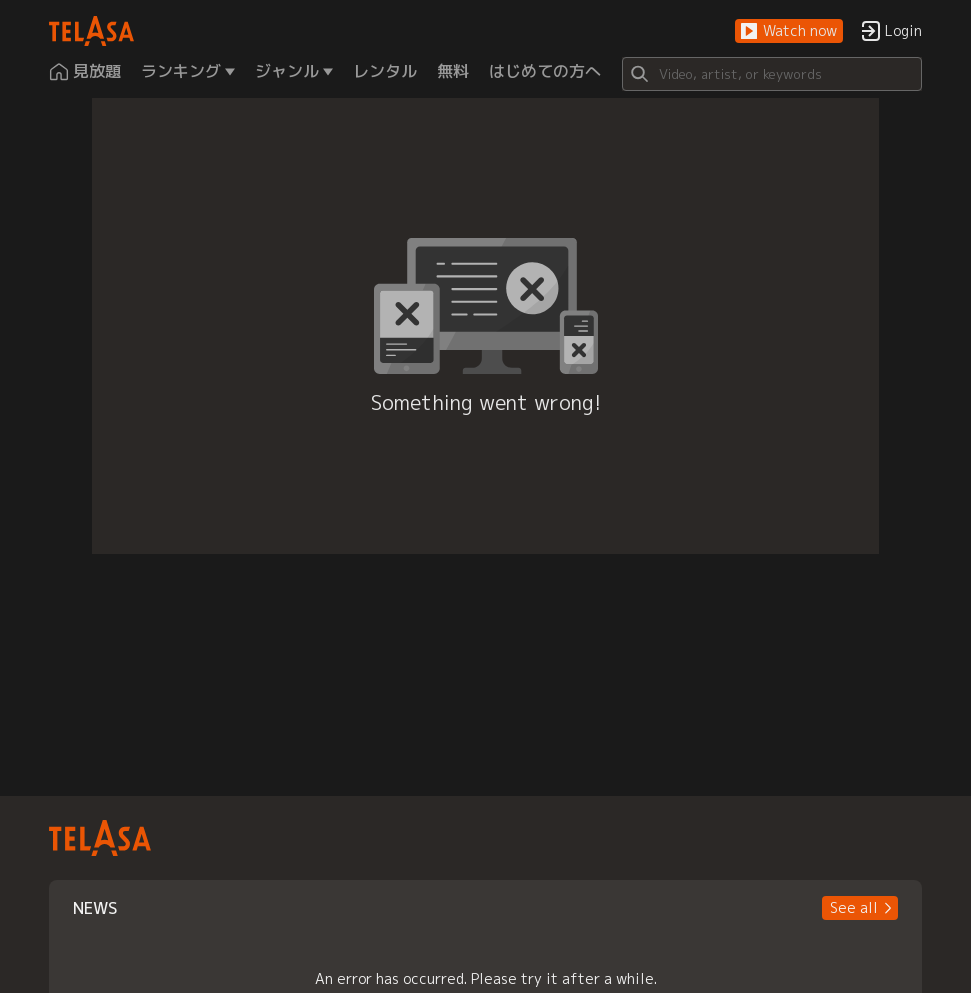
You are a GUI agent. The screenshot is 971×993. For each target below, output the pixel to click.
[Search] (772, 74)
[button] (789, 31)
